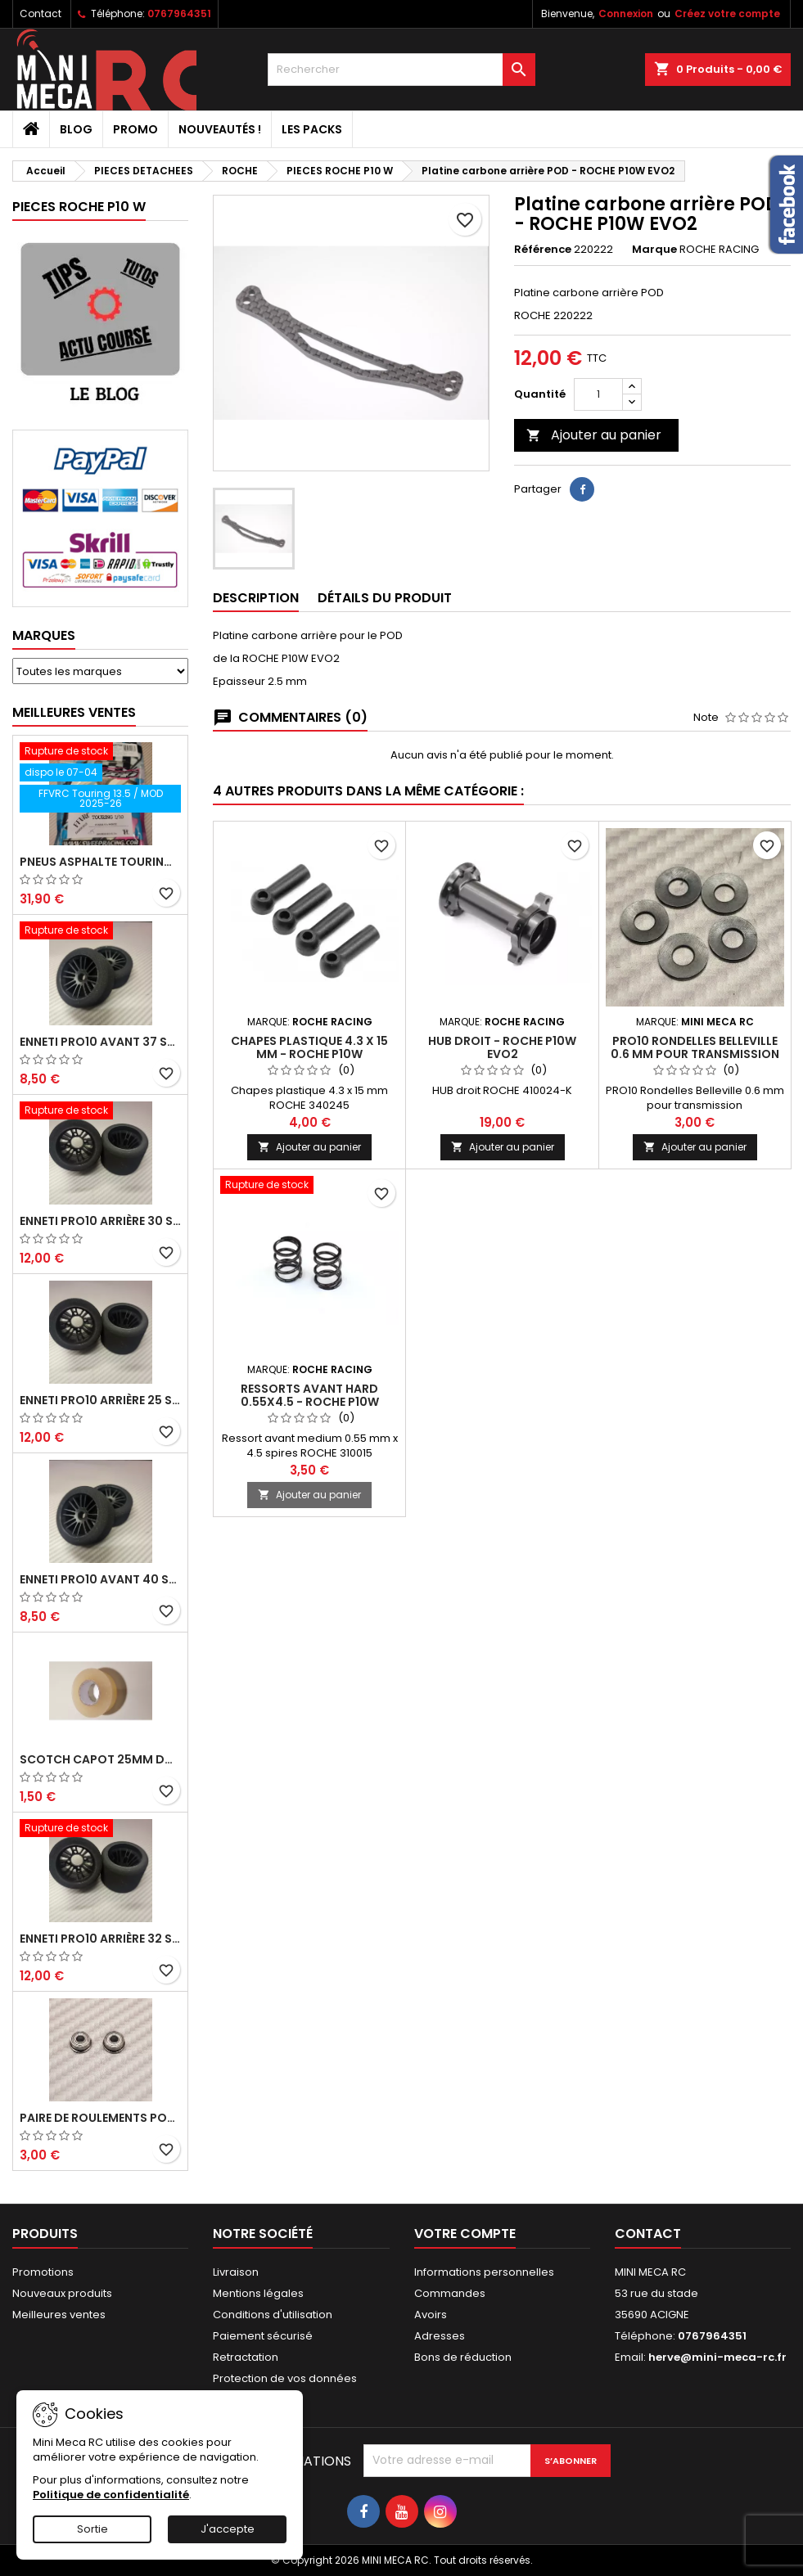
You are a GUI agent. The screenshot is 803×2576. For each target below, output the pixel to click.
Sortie (92, 2529)
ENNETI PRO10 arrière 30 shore (100, 1220)
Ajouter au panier (593, 435)
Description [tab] (256, 597)
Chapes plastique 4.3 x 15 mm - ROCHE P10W (309, 1047)
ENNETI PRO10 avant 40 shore (100, 1579)
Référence (542, 249)
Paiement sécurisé (263, 2336)
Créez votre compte (727, 13)
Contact (40, 13)
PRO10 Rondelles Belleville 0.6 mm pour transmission (695, 1047)
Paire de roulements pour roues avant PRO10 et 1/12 (100, 2117)
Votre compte (465, 2233)
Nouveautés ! (219, 129)
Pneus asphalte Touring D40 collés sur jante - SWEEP (100, 861)
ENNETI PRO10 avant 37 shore (100, 1041)
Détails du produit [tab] (385, 597)
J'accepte (228, 2529)
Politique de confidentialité (111, 2494)
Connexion (625, 13)
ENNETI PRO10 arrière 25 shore (100, 1400)
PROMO (135, 129)
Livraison (236, 2272)
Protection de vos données (285, 2378)
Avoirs (430, 2314)
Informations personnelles (484, 2272)
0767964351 (179, 13)
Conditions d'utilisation (272, 2314)
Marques (43, 635)
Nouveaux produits (62, 2293)
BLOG (76, 129)
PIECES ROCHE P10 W (79, 206)
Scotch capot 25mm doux (100, 1759)
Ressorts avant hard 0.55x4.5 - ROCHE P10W (310, 1395)
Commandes (449, 2293)
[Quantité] (598, 394)
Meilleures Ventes (74, 712)
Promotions (43, 2272)
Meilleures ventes (59, 2314)
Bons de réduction (463, 2357)
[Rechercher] (401, 69)
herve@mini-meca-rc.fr (717, 2357)
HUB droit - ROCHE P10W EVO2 (502, 1047)
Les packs (312, 129)
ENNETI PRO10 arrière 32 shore (100, 1938)
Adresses (439, 2336)
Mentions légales (258, 2293)
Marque (654, 249)
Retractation (245, 2357)
